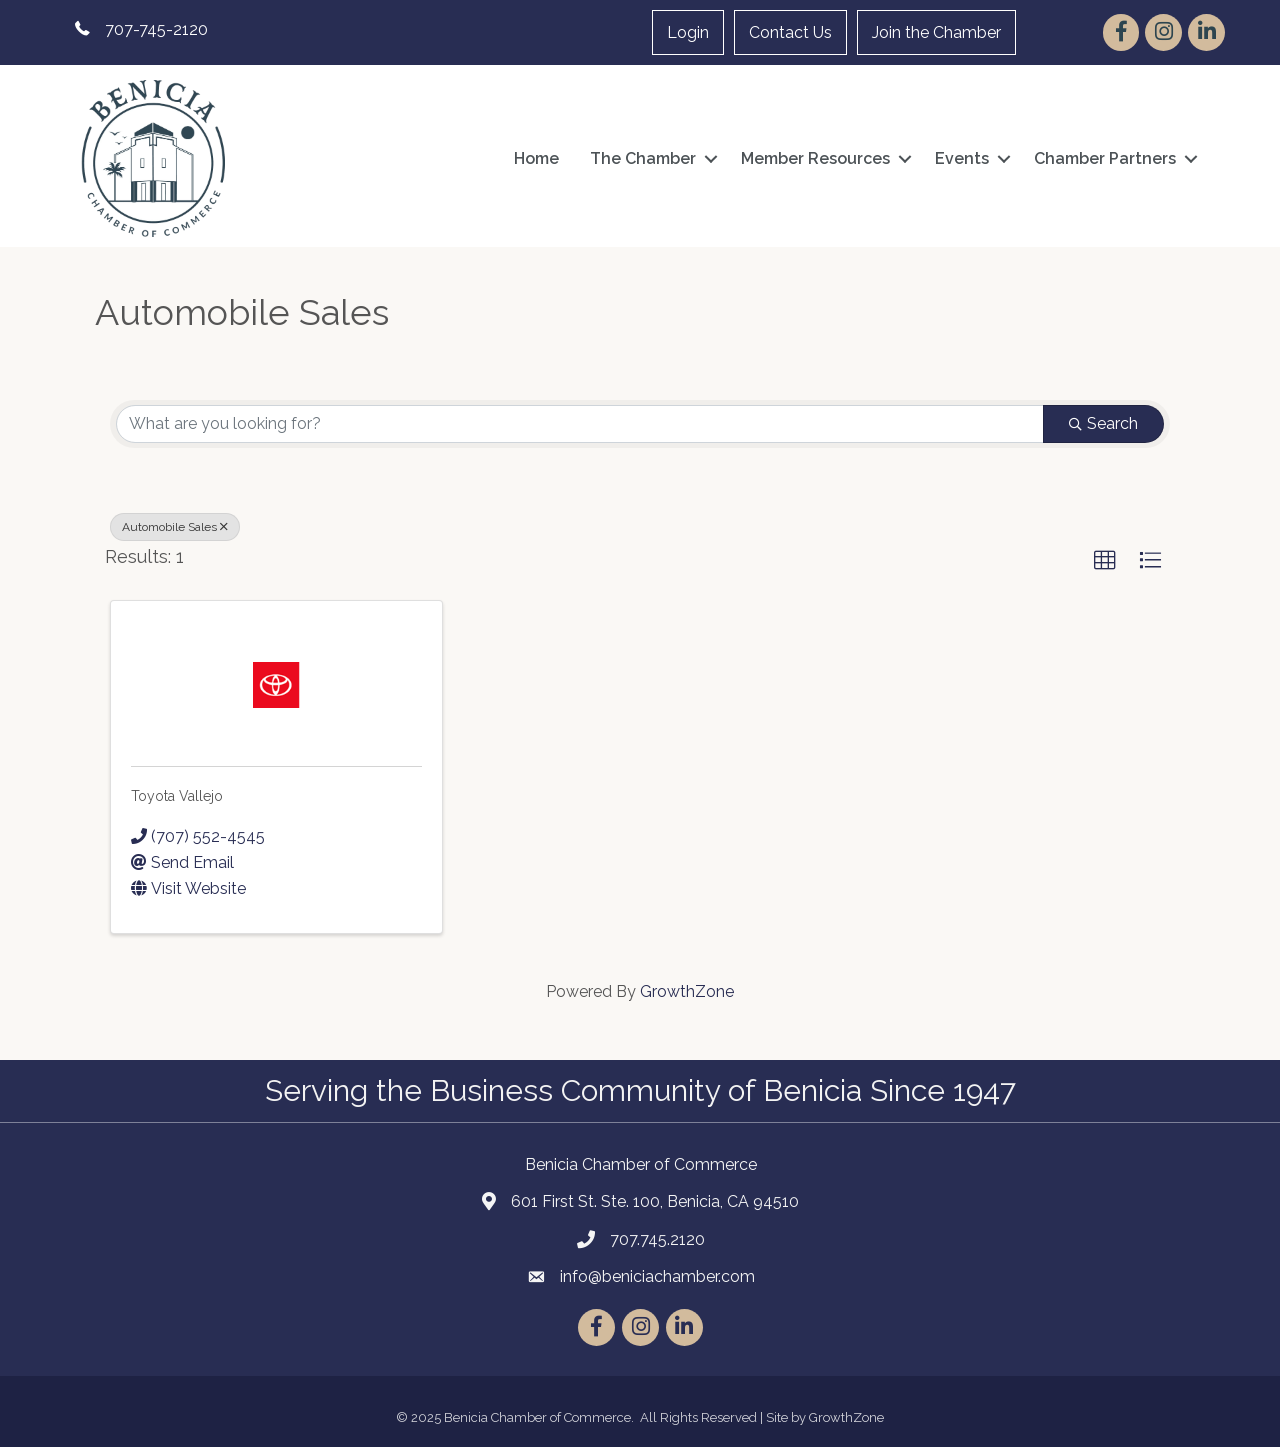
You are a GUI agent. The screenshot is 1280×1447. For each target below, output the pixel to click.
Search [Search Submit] (1103, 423)
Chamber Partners (1105, 158)
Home (536, 158)
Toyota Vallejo (177, 796)
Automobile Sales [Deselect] (175, 527)
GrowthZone (687, 991)
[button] (1105, 561)
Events (962, 158)
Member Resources (815, 158)
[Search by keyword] (580, 424)
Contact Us (790, 32)
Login (688, 32)
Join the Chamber (936, 32)
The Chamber (643, 158)
